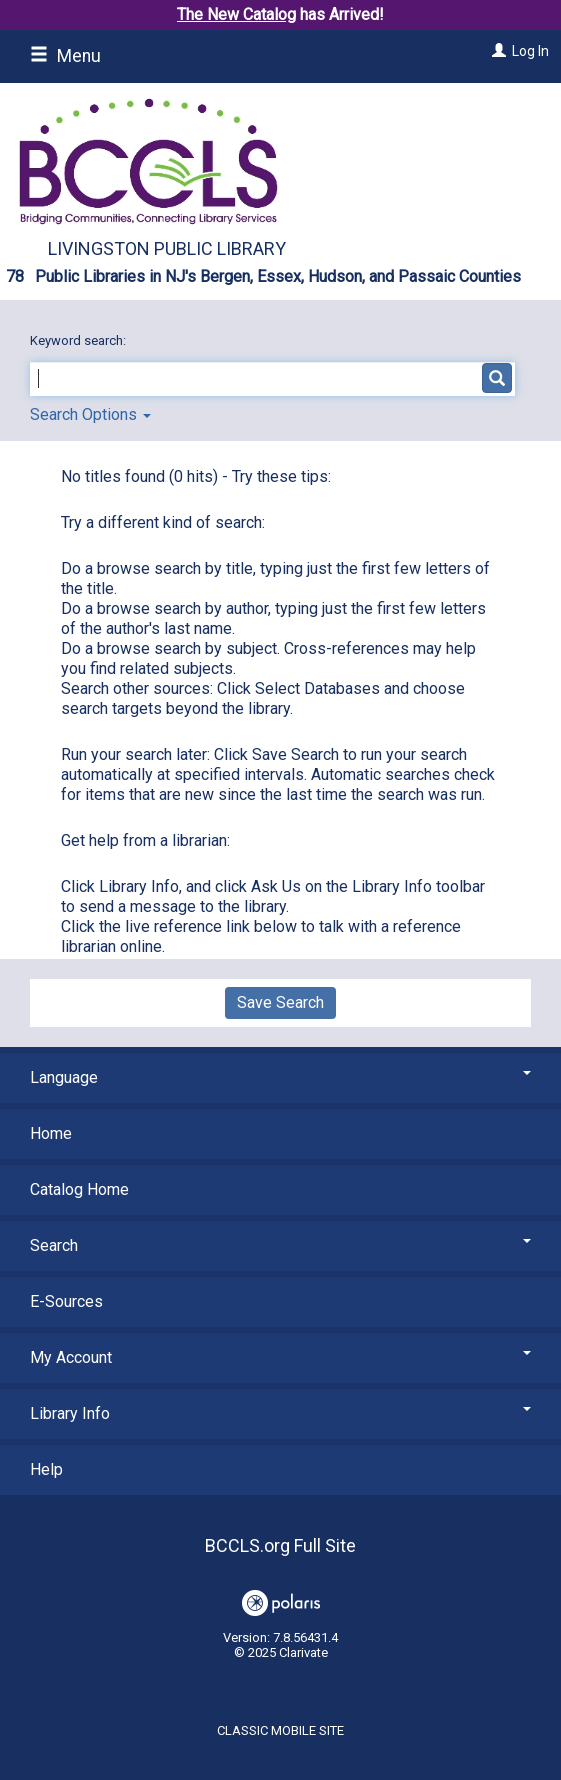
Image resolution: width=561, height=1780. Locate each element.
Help (46, 1469)
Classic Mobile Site (280, 1730)
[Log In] (496, 51)
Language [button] (280, 1077)
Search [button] (280, 1245)
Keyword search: (79, 340)
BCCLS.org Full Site (280, 1545)
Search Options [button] (90, 414)
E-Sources (66, 1301)
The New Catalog (236, 14)
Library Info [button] (280, 1413)
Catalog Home (79, 1189)
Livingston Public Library (167, 248)
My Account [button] (280, 1357)
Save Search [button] (280, 1002)
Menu (65, 56)
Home (51, 1133)
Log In (530, 51)
